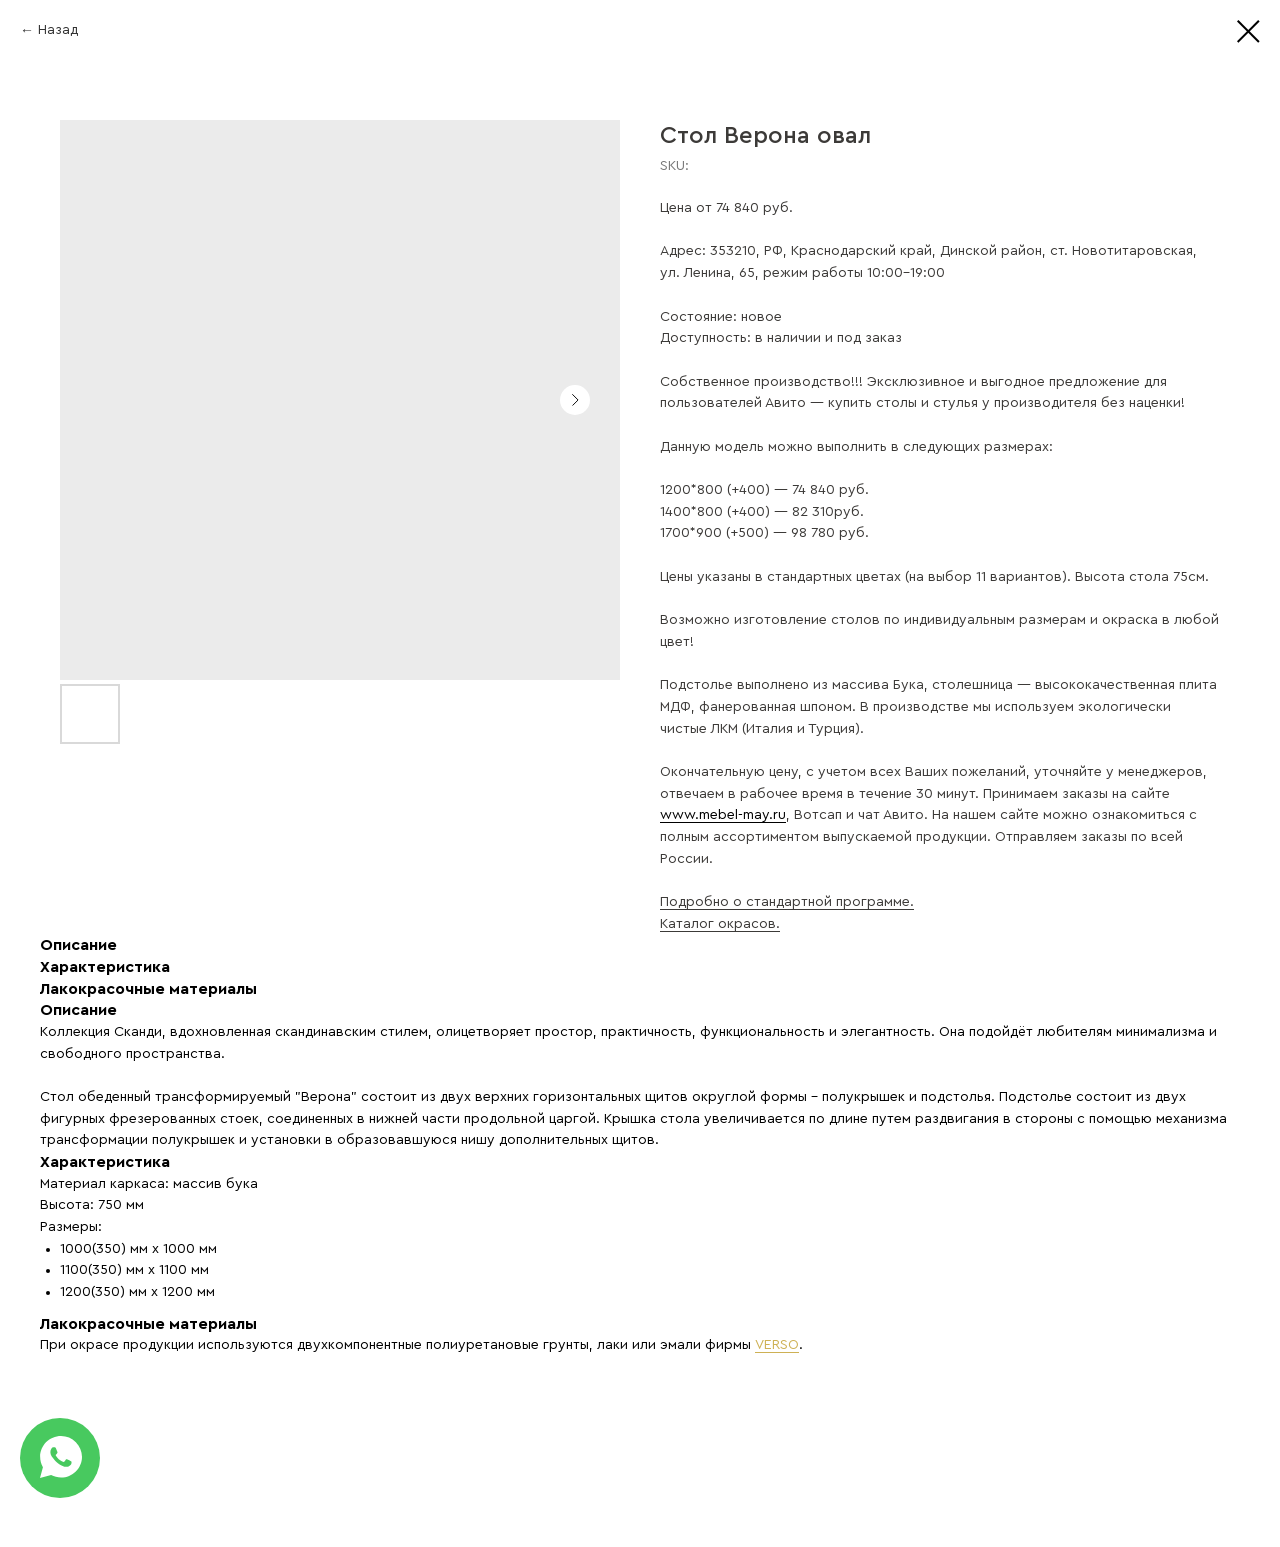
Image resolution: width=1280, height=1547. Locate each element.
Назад (58, 30)
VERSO (777, 1345)
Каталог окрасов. (720, 924)
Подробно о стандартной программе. (787, 902)
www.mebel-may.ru (723, 815)
